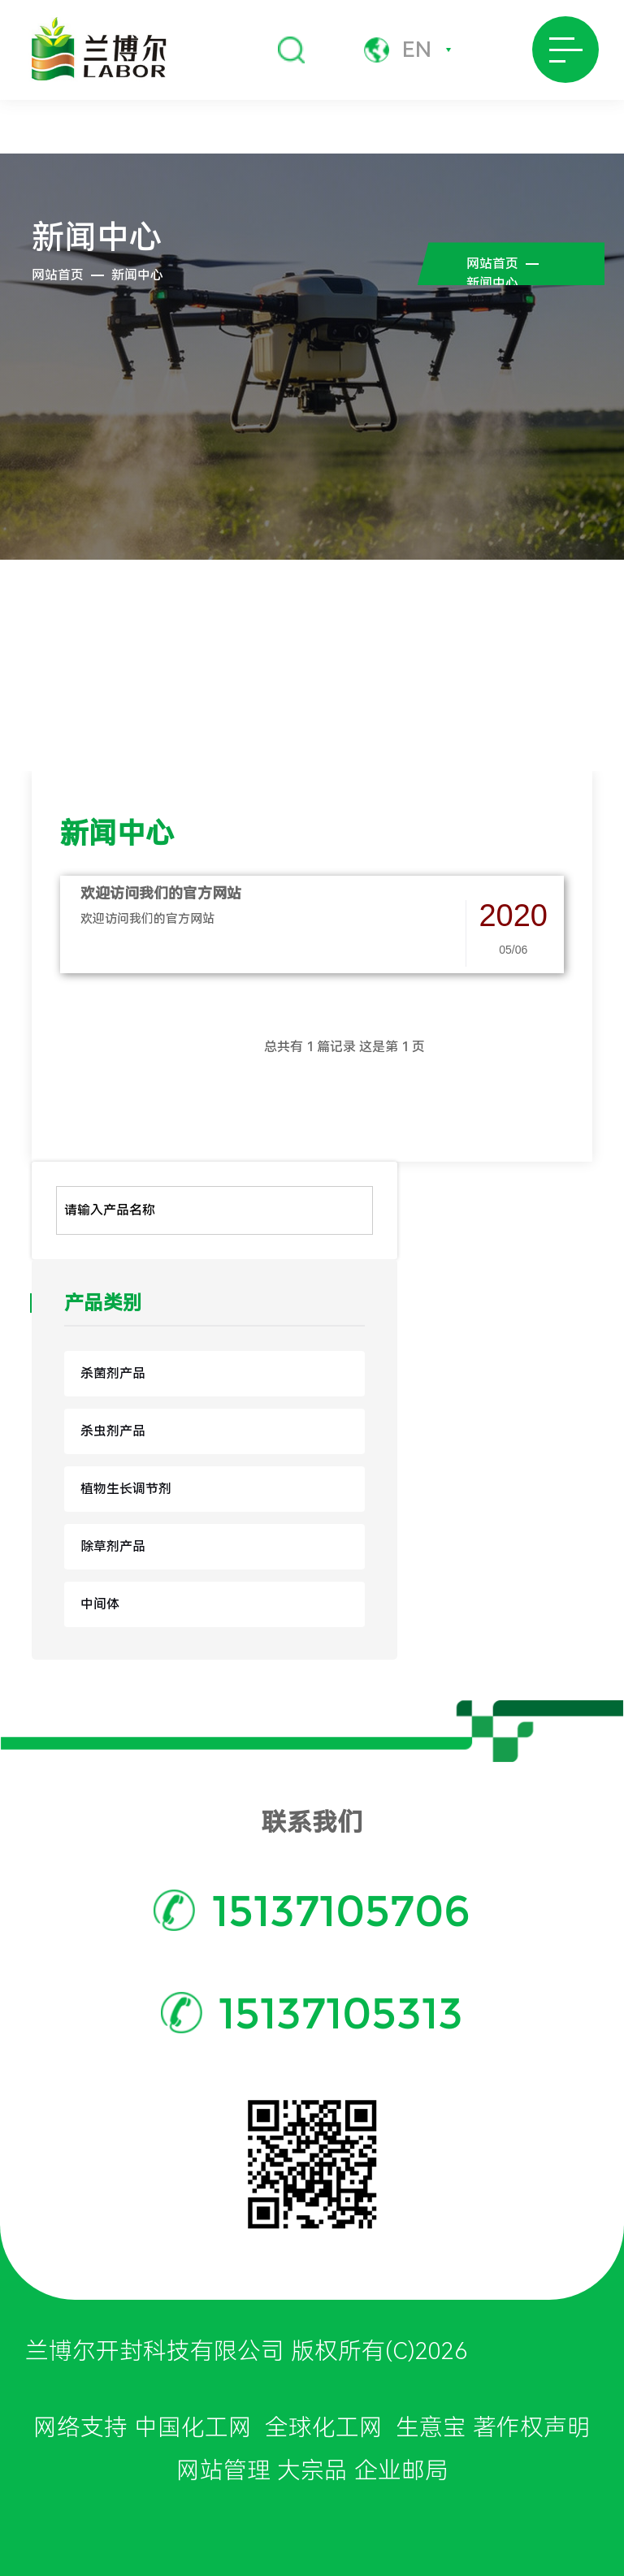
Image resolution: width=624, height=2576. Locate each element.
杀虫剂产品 (112, 1431)
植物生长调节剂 (125, 1488)
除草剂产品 (112, 1546)
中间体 (99, 1604)
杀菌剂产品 (112, 1373)
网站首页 (58, 275)
